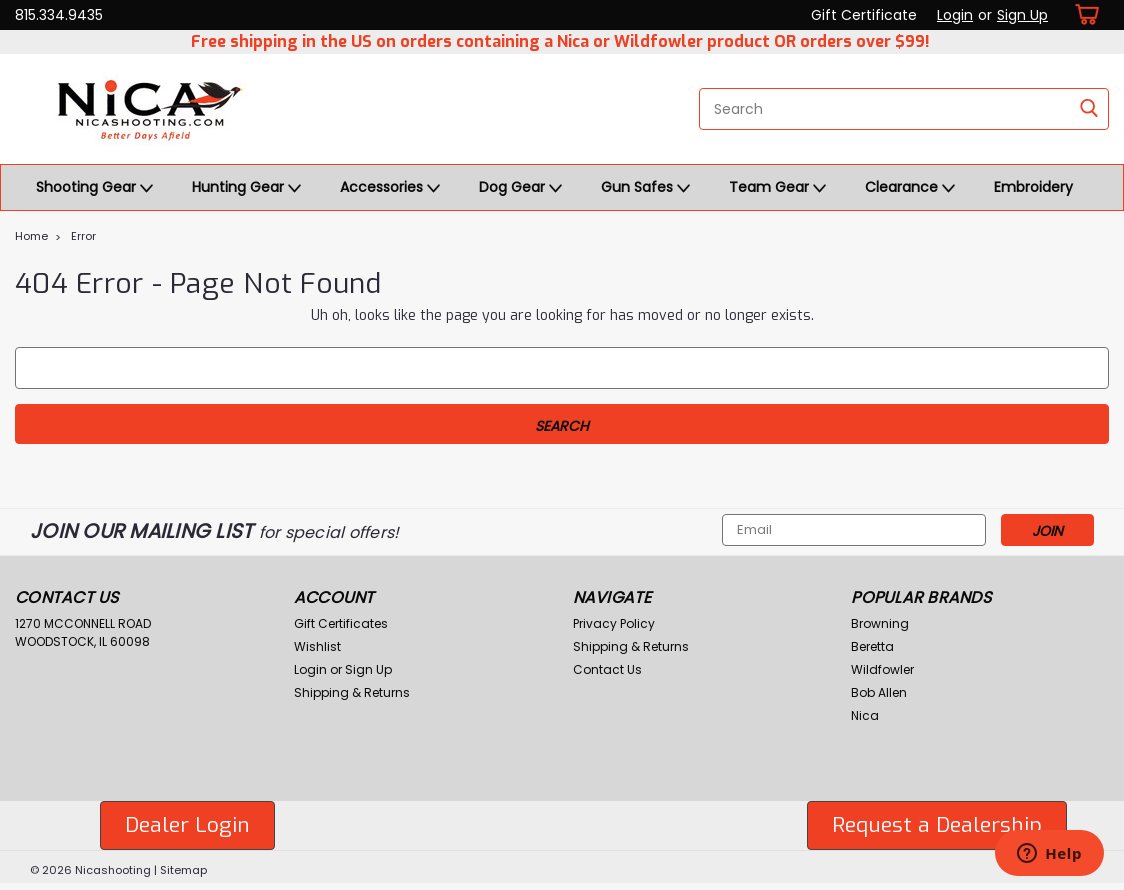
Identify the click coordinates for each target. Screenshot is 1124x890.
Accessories (390, 188)
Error (83, 236)
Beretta (872, 646)
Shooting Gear (94, 188)
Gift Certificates (341, 623)
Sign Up (1022, 15)
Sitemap (183, 870)
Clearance (910, 188)
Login (955, 15)
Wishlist (317, 646)
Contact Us (607, 669)
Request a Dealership (937, 825)
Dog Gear (520, 188)
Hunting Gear (246, 188)
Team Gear (777, 188)
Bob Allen (879, 692)
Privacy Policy (614, 623)
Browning (880, 623)
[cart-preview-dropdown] (1083, 14)
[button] (187, 826)
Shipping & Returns (352, 692)
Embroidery (1033, 187)
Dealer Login (187, 825)
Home (31, 236)
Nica (865, 715)
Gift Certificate (864, 15)
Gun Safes (645, 188)
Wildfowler (882, 669)
